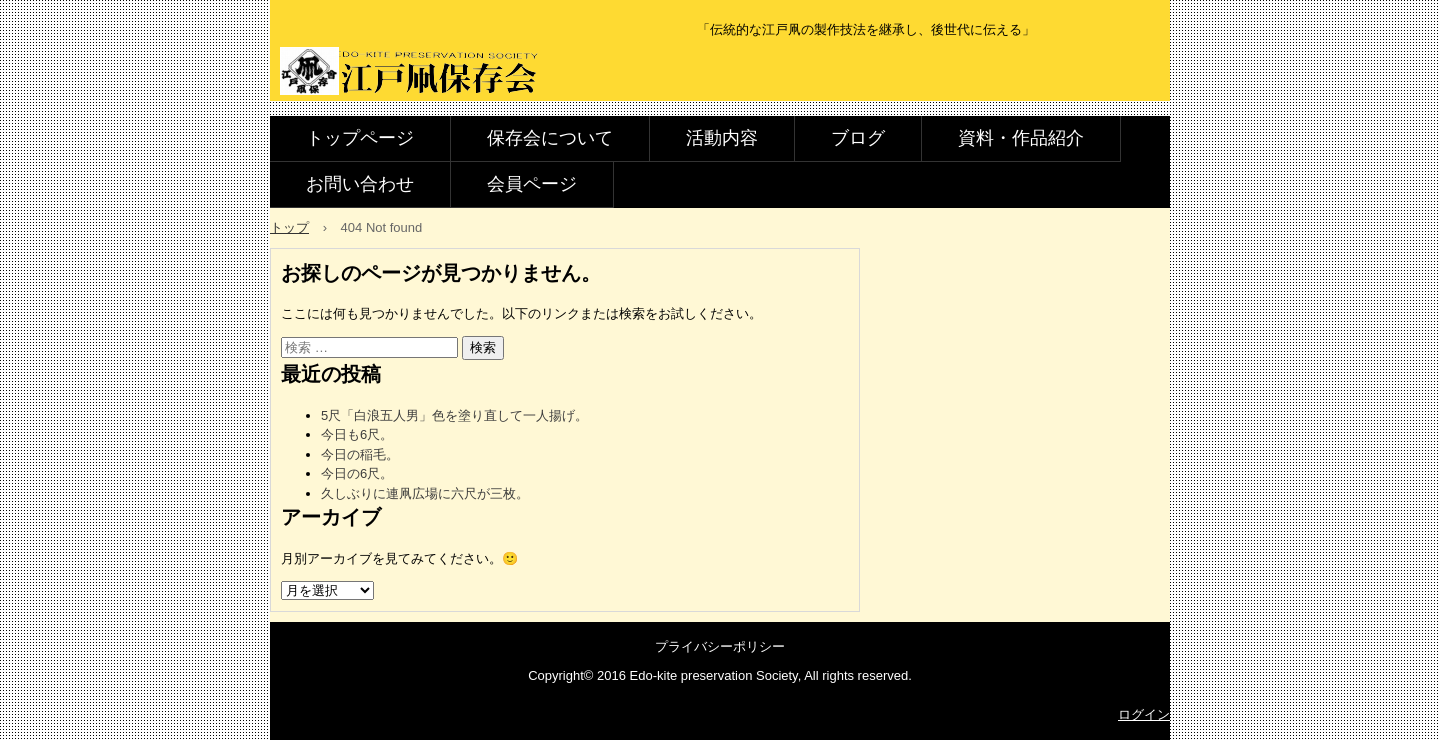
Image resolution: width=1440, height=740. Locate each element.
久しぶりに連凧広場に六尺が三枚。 (425, 493)
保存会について (550, 138)
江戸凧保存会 (413, 72)
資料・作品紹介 (1021, 138)
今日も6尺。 (357, 434)
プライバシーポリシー (720, 646)
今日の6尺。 (357, 473)
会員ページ (532, 184)
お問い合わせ (360, 184)
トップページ (360, 138)
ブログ (858, 138)
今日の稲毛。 (360, 454)
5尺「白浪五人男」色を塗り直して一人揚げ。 (454, 415)
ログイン (1144, 714)
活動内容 (722, 138)
